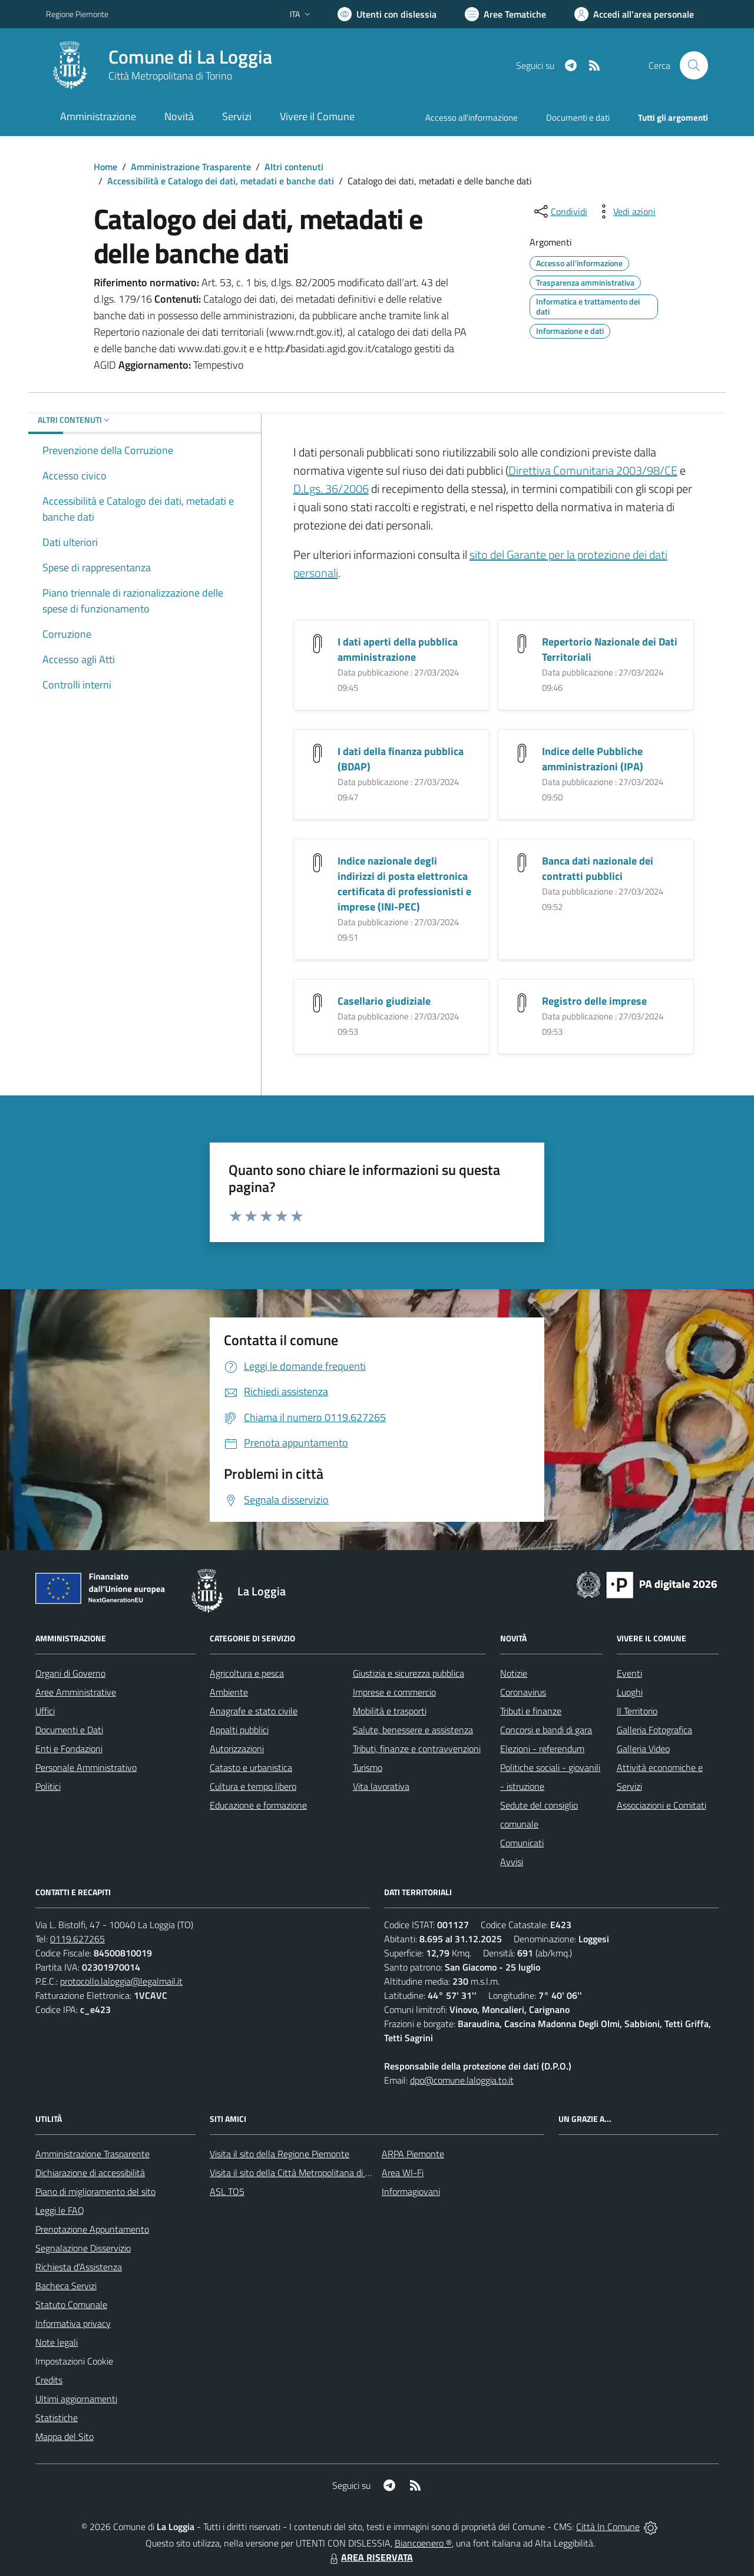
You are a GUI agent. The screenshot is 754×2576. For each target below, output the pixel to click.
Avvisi (511, 1862)
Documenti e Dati (69, 1730)
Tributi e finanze (530, 1711)
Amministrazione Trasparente (191, 167)
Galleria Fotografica (654, 1730)
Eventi (629, 1673)
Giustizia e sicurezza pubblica (408, 1673)
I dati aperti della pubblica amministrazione (398, 649)
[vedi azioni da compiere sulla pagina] (625, 211)
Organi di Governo (70, 1673)
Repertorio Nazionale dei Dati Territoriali (609, 649)
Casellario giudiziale (384, 1001)
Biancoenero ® (423, 2543)
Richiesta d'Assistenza (78, 2267)
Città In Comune (608, 2526)
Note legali (56, 2342)
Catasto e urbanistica (251, 1767)
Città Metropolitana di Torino (170, 76)
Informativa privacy (73, 2323)
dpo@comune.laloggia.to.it (462, 2080)
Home (105, 167)
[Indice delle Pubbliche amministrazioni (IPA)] (521, 752)
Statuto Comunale (71, 2304)
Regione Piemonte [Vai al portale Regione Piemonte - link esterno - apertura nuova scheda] (77, 14)
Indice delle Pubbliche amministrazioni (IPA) (592, 758)
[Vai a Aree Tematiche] (505, 14)
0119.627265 (77, 1939)
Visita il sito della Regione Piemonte (279, 2154)
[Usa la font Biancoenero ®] (387, 14)
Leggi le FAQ (59, 2210)
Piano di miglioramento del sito (95, 2191)
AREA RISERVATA (370, 2557)
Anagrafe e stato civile (253, 1711)
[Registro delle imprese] (521, 1001)
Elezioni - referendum (542, 1748)
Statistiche (56, 2418)
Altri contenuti (293, 167)
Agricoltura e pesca (247, 1673)
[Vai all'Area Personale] (634, 14)
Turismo (367, 1767)
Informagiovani (411, 2191)
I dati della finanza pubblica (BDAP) (401, 758)
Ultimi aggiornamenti (76, 2399)
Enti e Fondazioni (68, 1748)
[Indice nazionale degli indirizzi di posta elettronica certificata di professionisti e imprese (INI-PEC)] (317, 861)
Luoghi (630, 1692)
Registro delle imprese (594, 1001)
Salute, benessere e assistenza (413, 1730)
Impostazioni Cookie (74, 2361)
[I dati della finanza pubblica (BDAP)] (317, 752)
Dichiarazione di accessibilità (90, 2173)
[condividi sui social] (560, 211)
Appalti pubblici (239, 1730)
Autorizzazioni (237, 1748)
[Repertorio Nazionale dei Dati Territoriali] (521, 642)
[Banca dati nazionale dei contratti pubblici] (521, 861)
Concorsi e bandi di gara (546, 1730)
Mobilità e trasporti (389, 1711)
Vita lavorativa (381, 1786)
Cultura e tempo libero (253, 1786)
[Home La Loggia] (159, 65)
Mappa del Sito (64, 2436)
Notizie (513, 1673)
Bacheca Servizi (66, 2286)
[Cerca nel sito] (694, 65)
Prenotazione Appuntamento (92, 2229)
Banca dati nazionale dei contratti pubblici (597, 868)
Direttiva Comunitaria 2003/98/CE (592, 470)
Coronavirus (523, 1692)
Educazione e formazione (258, 1805)
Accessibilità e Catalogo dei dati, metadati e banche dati (220, 181)
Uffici (45, 1711)
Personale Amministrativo (86, 1767)
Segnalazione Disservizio (83, 2248)
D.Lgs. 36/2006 (331, 488)
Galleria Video (643, 1748)
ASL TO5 (227, 2191)
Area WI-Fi (403, 2173)
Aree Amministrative (75, 1692)
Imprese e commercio (394, 1692)
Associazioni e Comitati (661, 1805)
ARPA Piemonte (413, 2154)
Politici (48, 1786)
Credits (48, 2380)
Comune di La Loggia (190, 57)
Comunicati (522, 1843)
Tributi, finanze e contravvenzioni (417, 1748)
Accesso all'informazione (471, 117)
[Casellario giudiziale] (317, 1001)
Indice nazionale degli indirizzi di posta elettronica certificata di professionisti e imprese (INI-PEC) (404, 884)
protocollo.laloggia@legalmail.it (121, 1981)
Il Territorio (637, 1711)
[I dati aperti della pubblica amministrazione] (317, 642)
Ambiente (229, 1692)
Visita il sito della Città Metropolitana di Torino (299, 2173)
